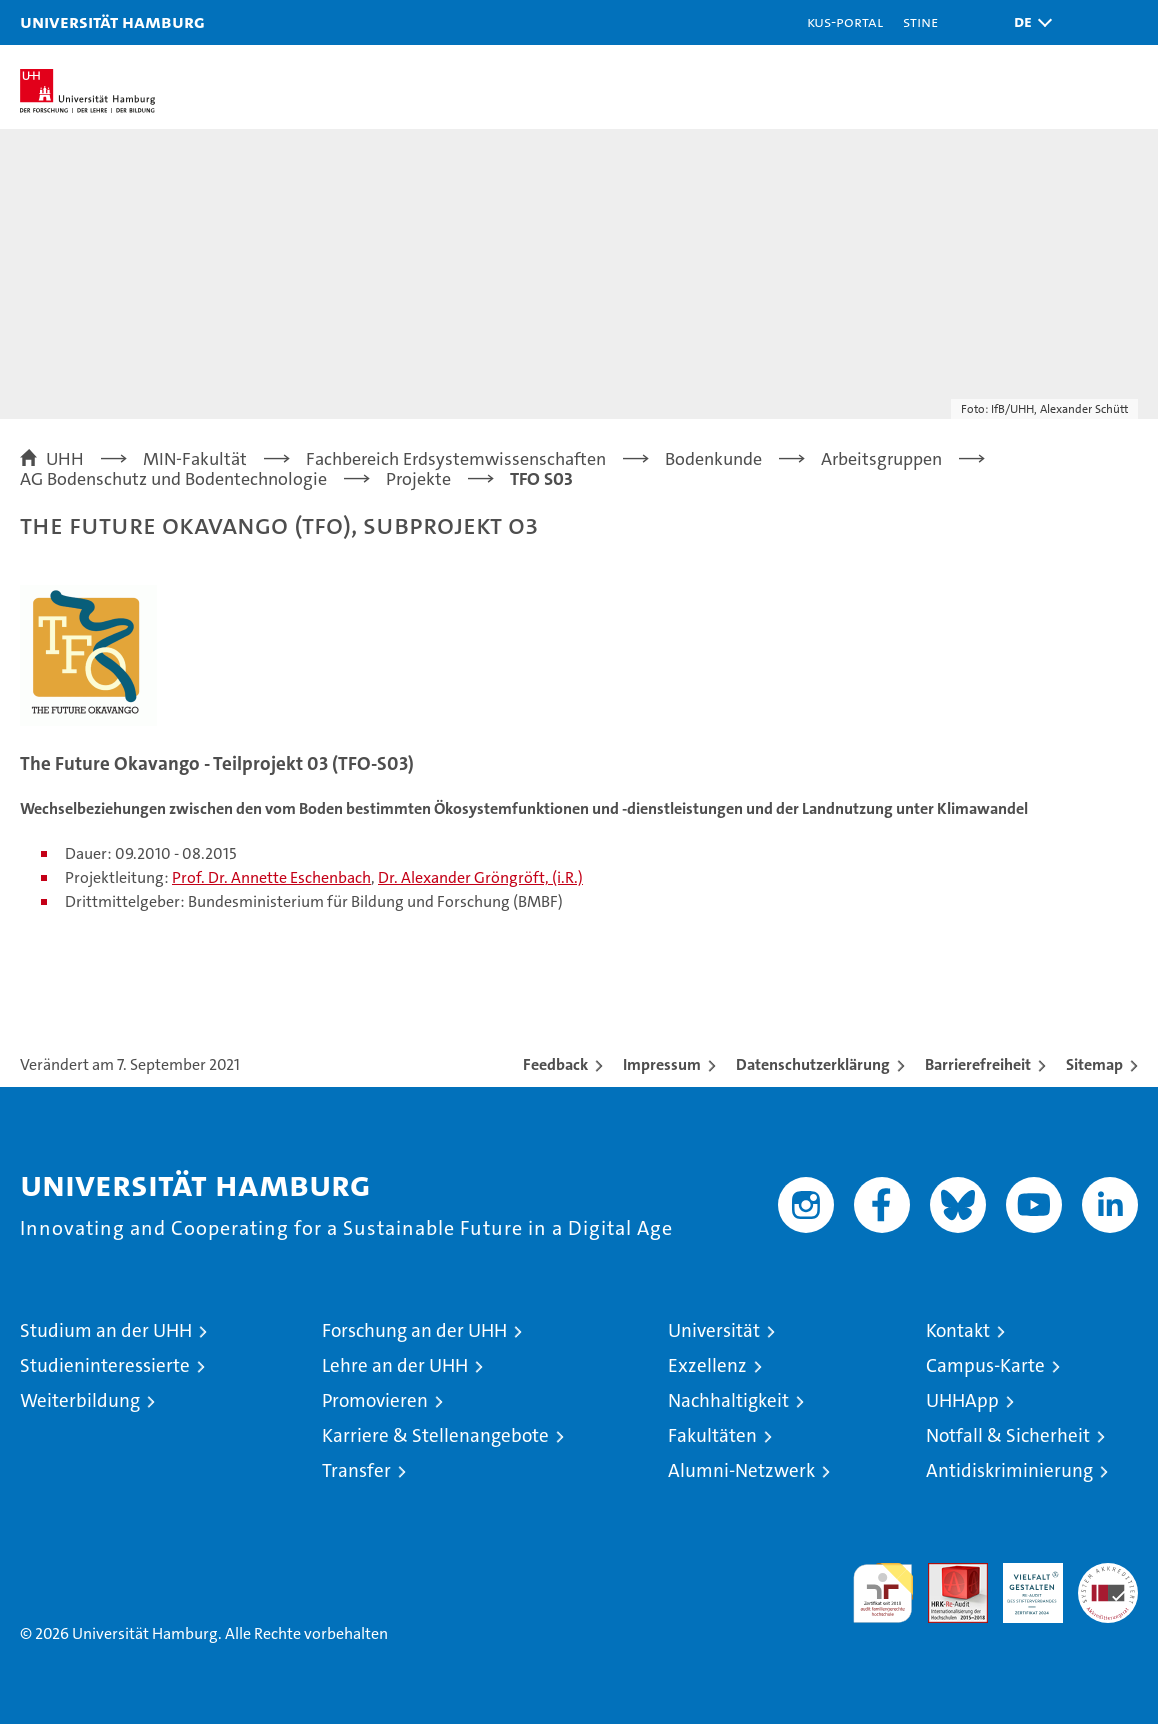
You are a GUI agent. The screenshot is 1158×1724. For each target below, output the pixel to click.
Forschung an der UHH (414, 1330)
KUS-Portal (845, 21)
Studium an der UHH (106, 1330)
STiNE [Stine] (920, 21)
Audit (947, 1573)
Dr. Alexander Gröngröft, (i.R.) (480, 877)
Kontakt (958, 1330)
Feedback (555, 1064)
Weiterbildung (80, 1400)
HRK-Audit (1022, 1584)
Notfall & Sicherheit (1008, 1435)
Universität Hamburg (112, 21)
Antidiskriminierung (1009, 1470)
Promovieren (375, 1400)
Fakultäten (712, 1435)
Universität (714, 1330)
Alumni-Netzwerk (741, 1470)
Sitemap (1094, 1064)
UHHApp (962, 1400)
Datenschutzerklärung (813, 1064)
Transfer (356, 1470)
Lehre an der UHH (395, 1365)
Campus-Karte (985, 1365)
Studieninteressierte (105, 1365)
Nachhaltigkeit (728, 1400)
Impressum (662, 1064)
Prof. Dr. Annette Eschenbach (271, 877)
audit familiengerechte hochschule (883, 1593)
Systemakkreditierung (1108, 1573)
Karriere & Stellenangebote (435, 1435)
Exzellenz (707, 1365)
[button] (1028, 22)
